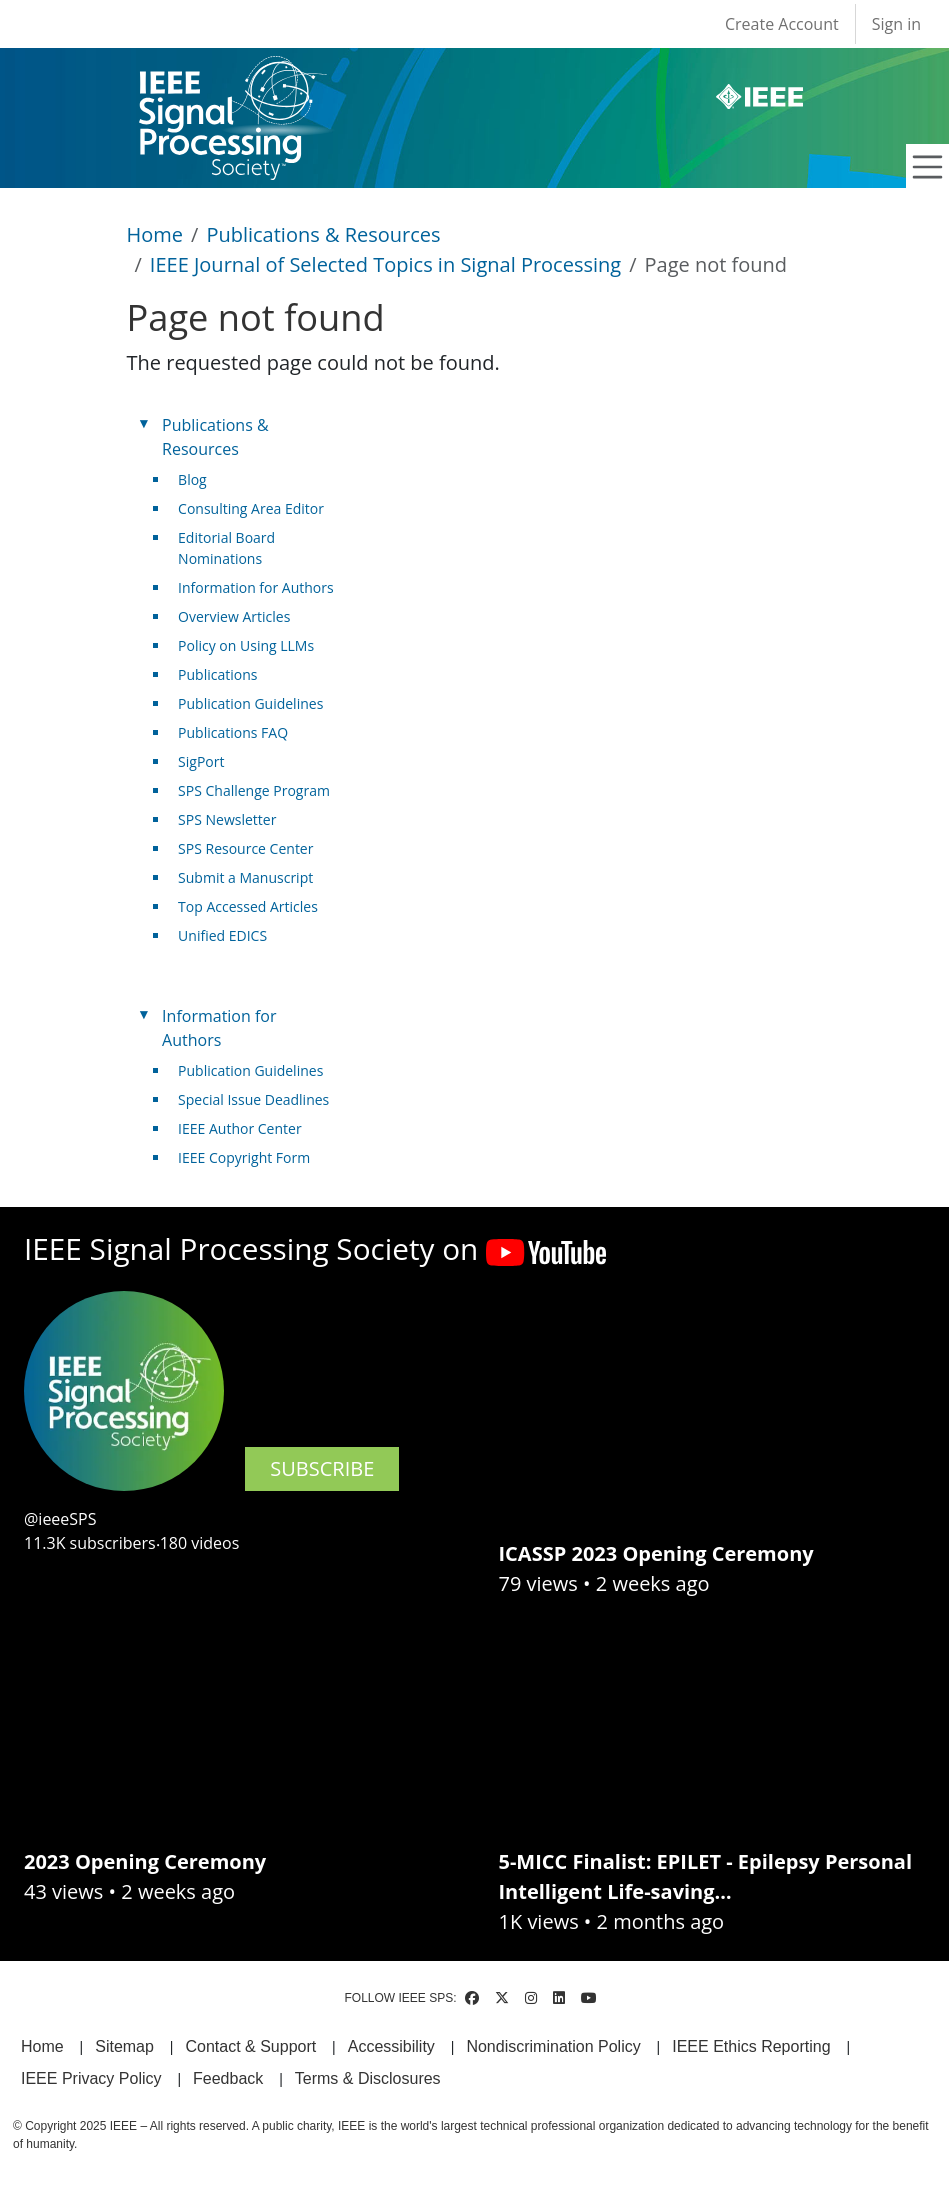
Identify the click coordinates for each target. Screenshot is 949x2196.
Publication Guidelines (250, 703)
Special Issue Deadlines (253, 1099)
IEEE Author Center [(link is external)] (247, 1128)
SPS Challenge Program (254, 790)
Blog (192, 479)
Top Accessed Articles (248, 906)
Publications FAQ (233, 732)
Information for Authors (256, 587)
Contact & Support (250, 2046)
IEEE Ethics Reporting (751, 2046)
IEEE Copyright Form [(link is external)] (251, 1157)
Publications (217, 674)
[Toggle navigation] (928, 167)
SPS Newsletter (227, 819)
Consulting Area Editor (251, 508)
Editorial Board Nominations (226, 548)
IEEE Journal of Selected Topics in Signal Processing (385, 264)
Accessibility (391, 2046)
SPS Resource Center (245, 848)
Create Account (782, 24)
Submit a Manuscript (245, 877)
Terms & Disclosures (368, 2078)
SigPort (201, 761)
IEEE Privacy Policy (91, 2078)
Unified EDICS (222, 935)
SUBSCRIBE (322, 1468)
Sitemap (124, 2046)
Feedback (228, 2078)
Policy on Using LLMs (246, 645)
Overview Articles (234, 616)
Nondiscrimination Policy (553, 2046)
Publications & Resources (323, 234)
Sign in (896, 24)
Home (155, 234)
